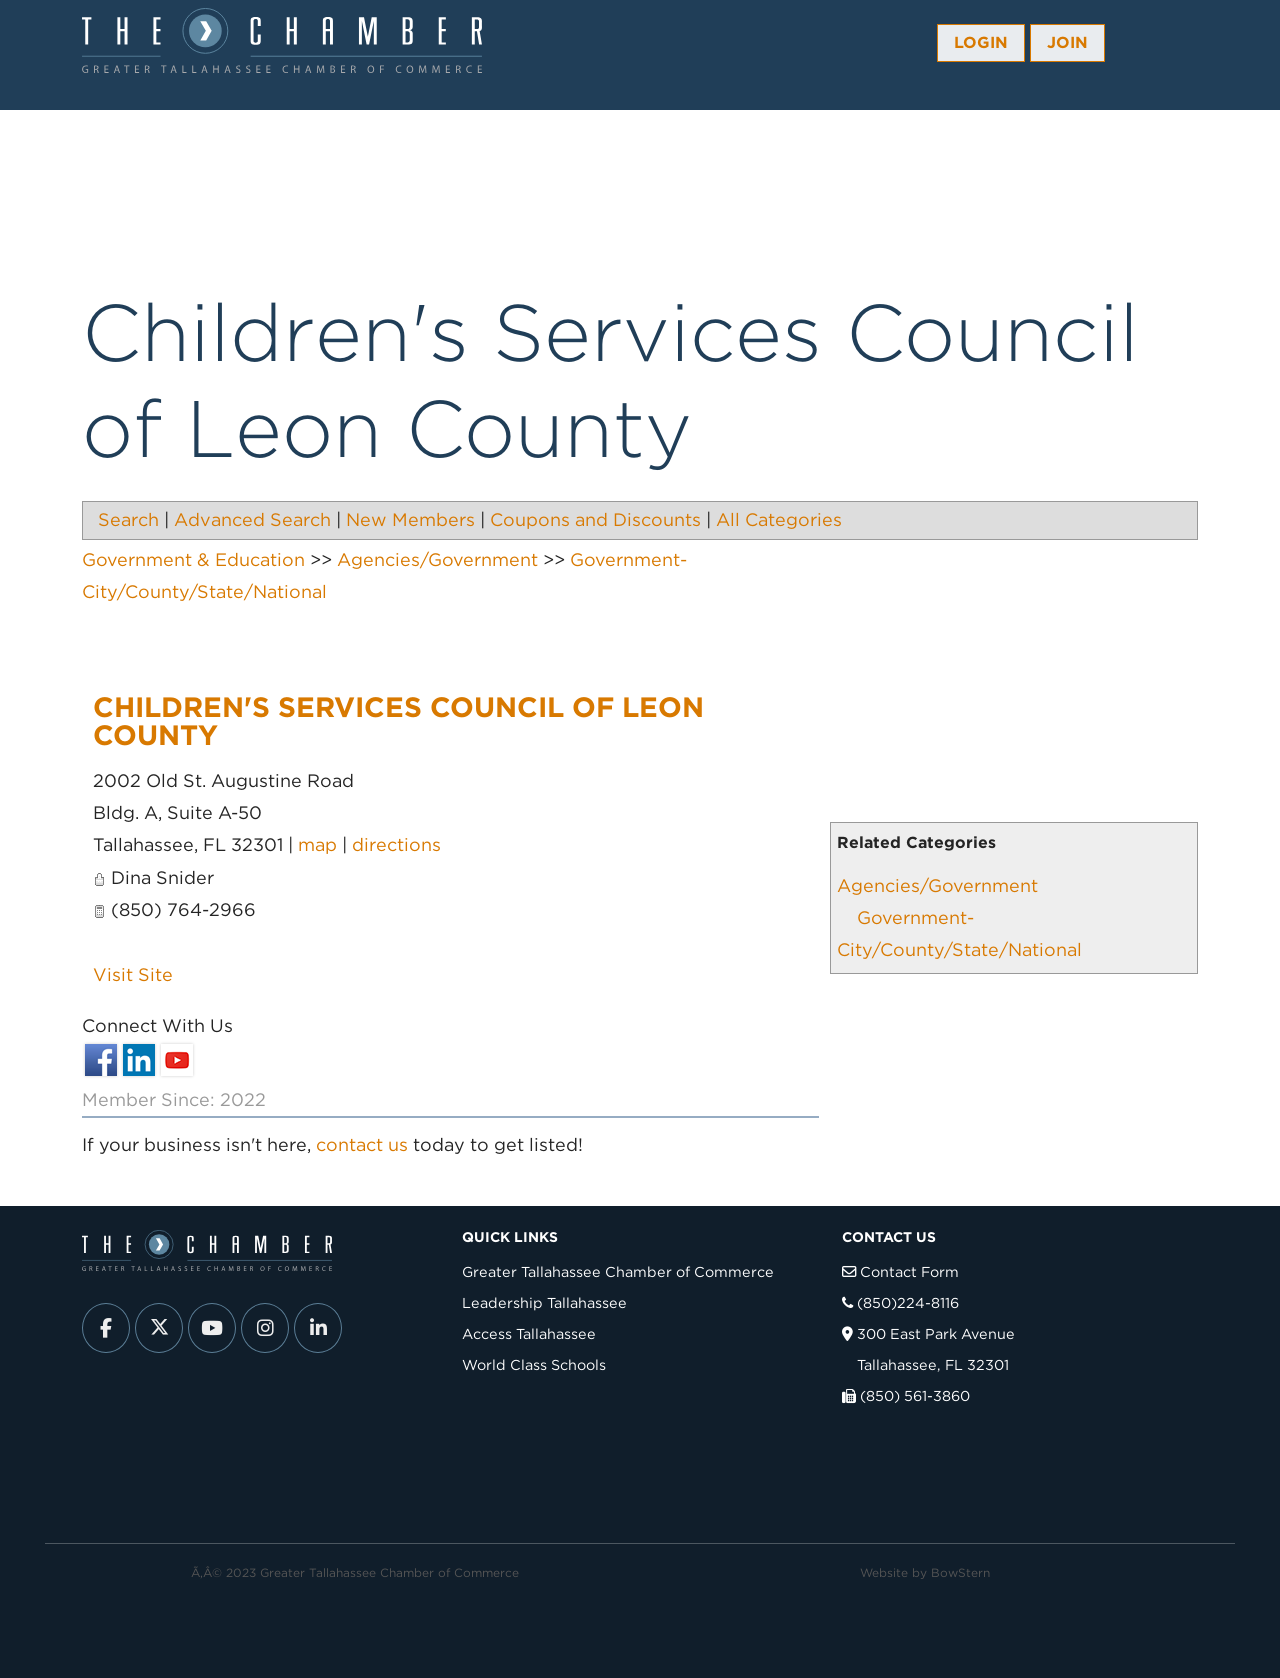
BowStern (960, 1572)
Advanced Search (252, 519)
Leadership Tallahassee (544, 1302)
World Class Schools (534, 1364)
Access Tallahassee (529, 1333)
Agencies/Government (937, 885)
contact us (362, 1144)
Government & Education (193, 559)
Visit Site (133, 974)
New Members (410, 519)
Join (1067, 42)
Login (981, 42)
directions (396, 844)
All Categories (779, 519)
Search (128, 519)
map (317, 844)
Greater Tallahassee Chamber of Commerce (618, 1271)
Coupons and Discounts (595, 519)
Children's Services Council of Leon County (398, 721)
